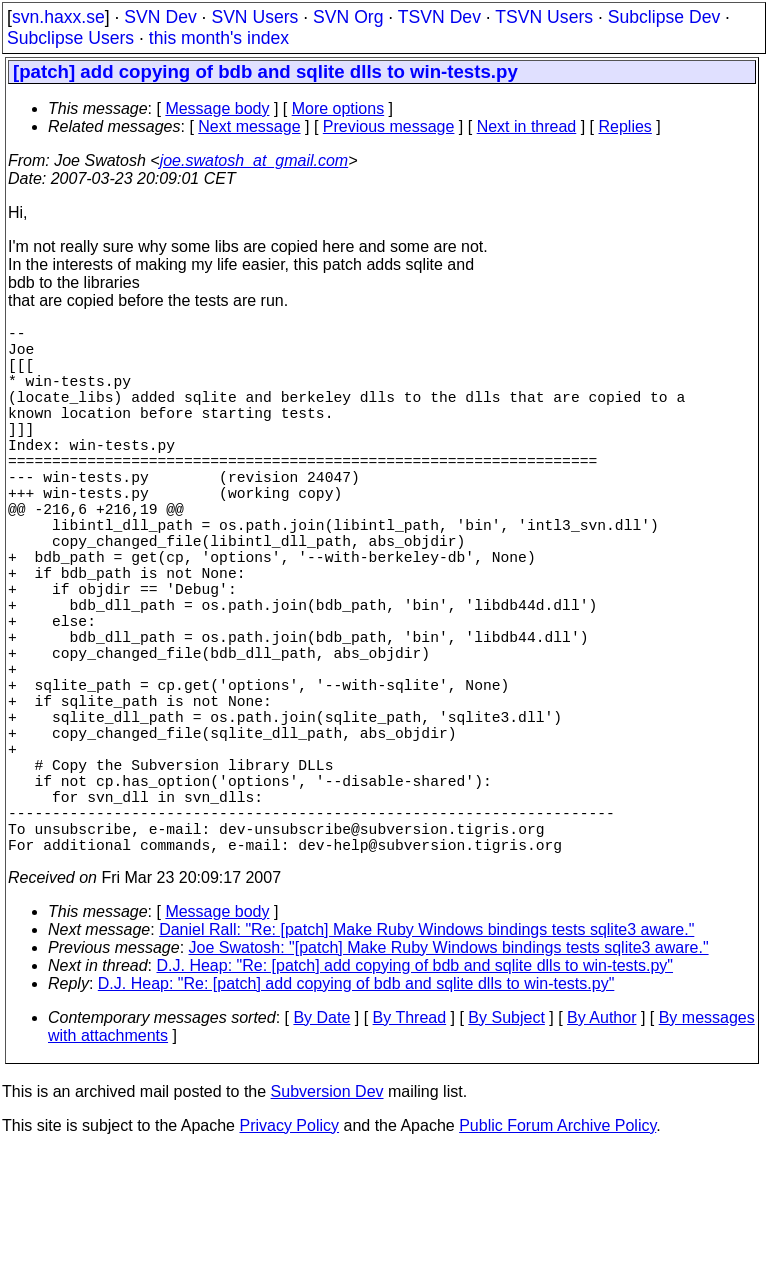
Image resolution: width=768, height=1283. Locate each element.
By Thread (410, 1149)
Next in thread (527, 126)
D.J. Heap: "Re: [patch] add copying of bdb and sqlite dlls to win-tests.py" (415, 1097)
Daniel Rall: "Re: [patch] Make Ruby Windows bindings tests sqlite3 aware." (426, 1061)
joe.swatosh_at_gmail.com (254, 160)
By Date (321, 1149)
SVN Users (254, 17)
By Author (601, 1149)
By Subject (506, 1149)
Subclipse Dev (664, 17)
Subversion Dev (327, 1223)
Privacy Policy (289, 1257)
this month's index (219, 38)
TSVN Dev (439, 17)
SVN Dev (160, 17)
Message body (217, 108)
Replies (625, 126)
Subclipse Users (70, 38)
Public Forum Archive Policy (557, 1257)
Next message (249, 126)
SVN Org (348, 17)
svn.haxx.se (58, 17)
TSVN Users (544, 17)
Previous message (389, 126)
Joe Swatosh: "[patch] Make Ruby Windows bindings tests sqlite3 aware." (449, 1079)
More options (338, 108)
